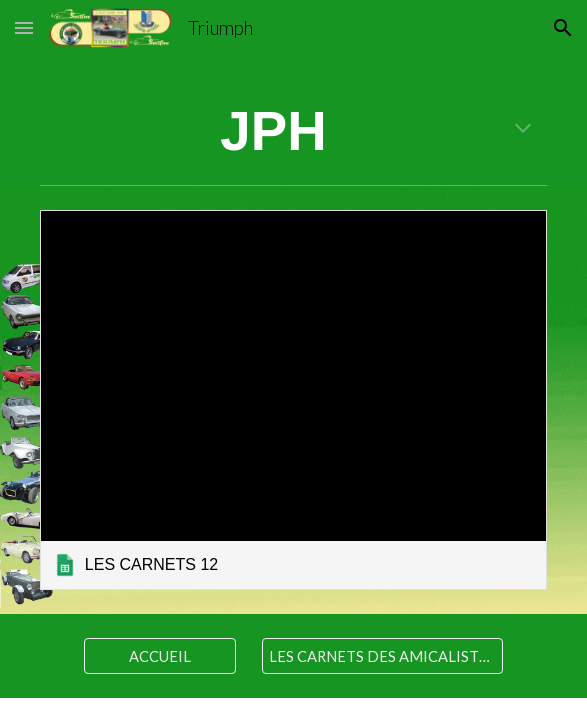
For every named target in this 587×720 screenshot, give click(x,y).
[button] (24, 27)
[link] (293, 400)
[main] (293, 132)
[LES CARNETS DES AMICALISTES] (382, 656)
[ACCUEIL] (159, 656)
